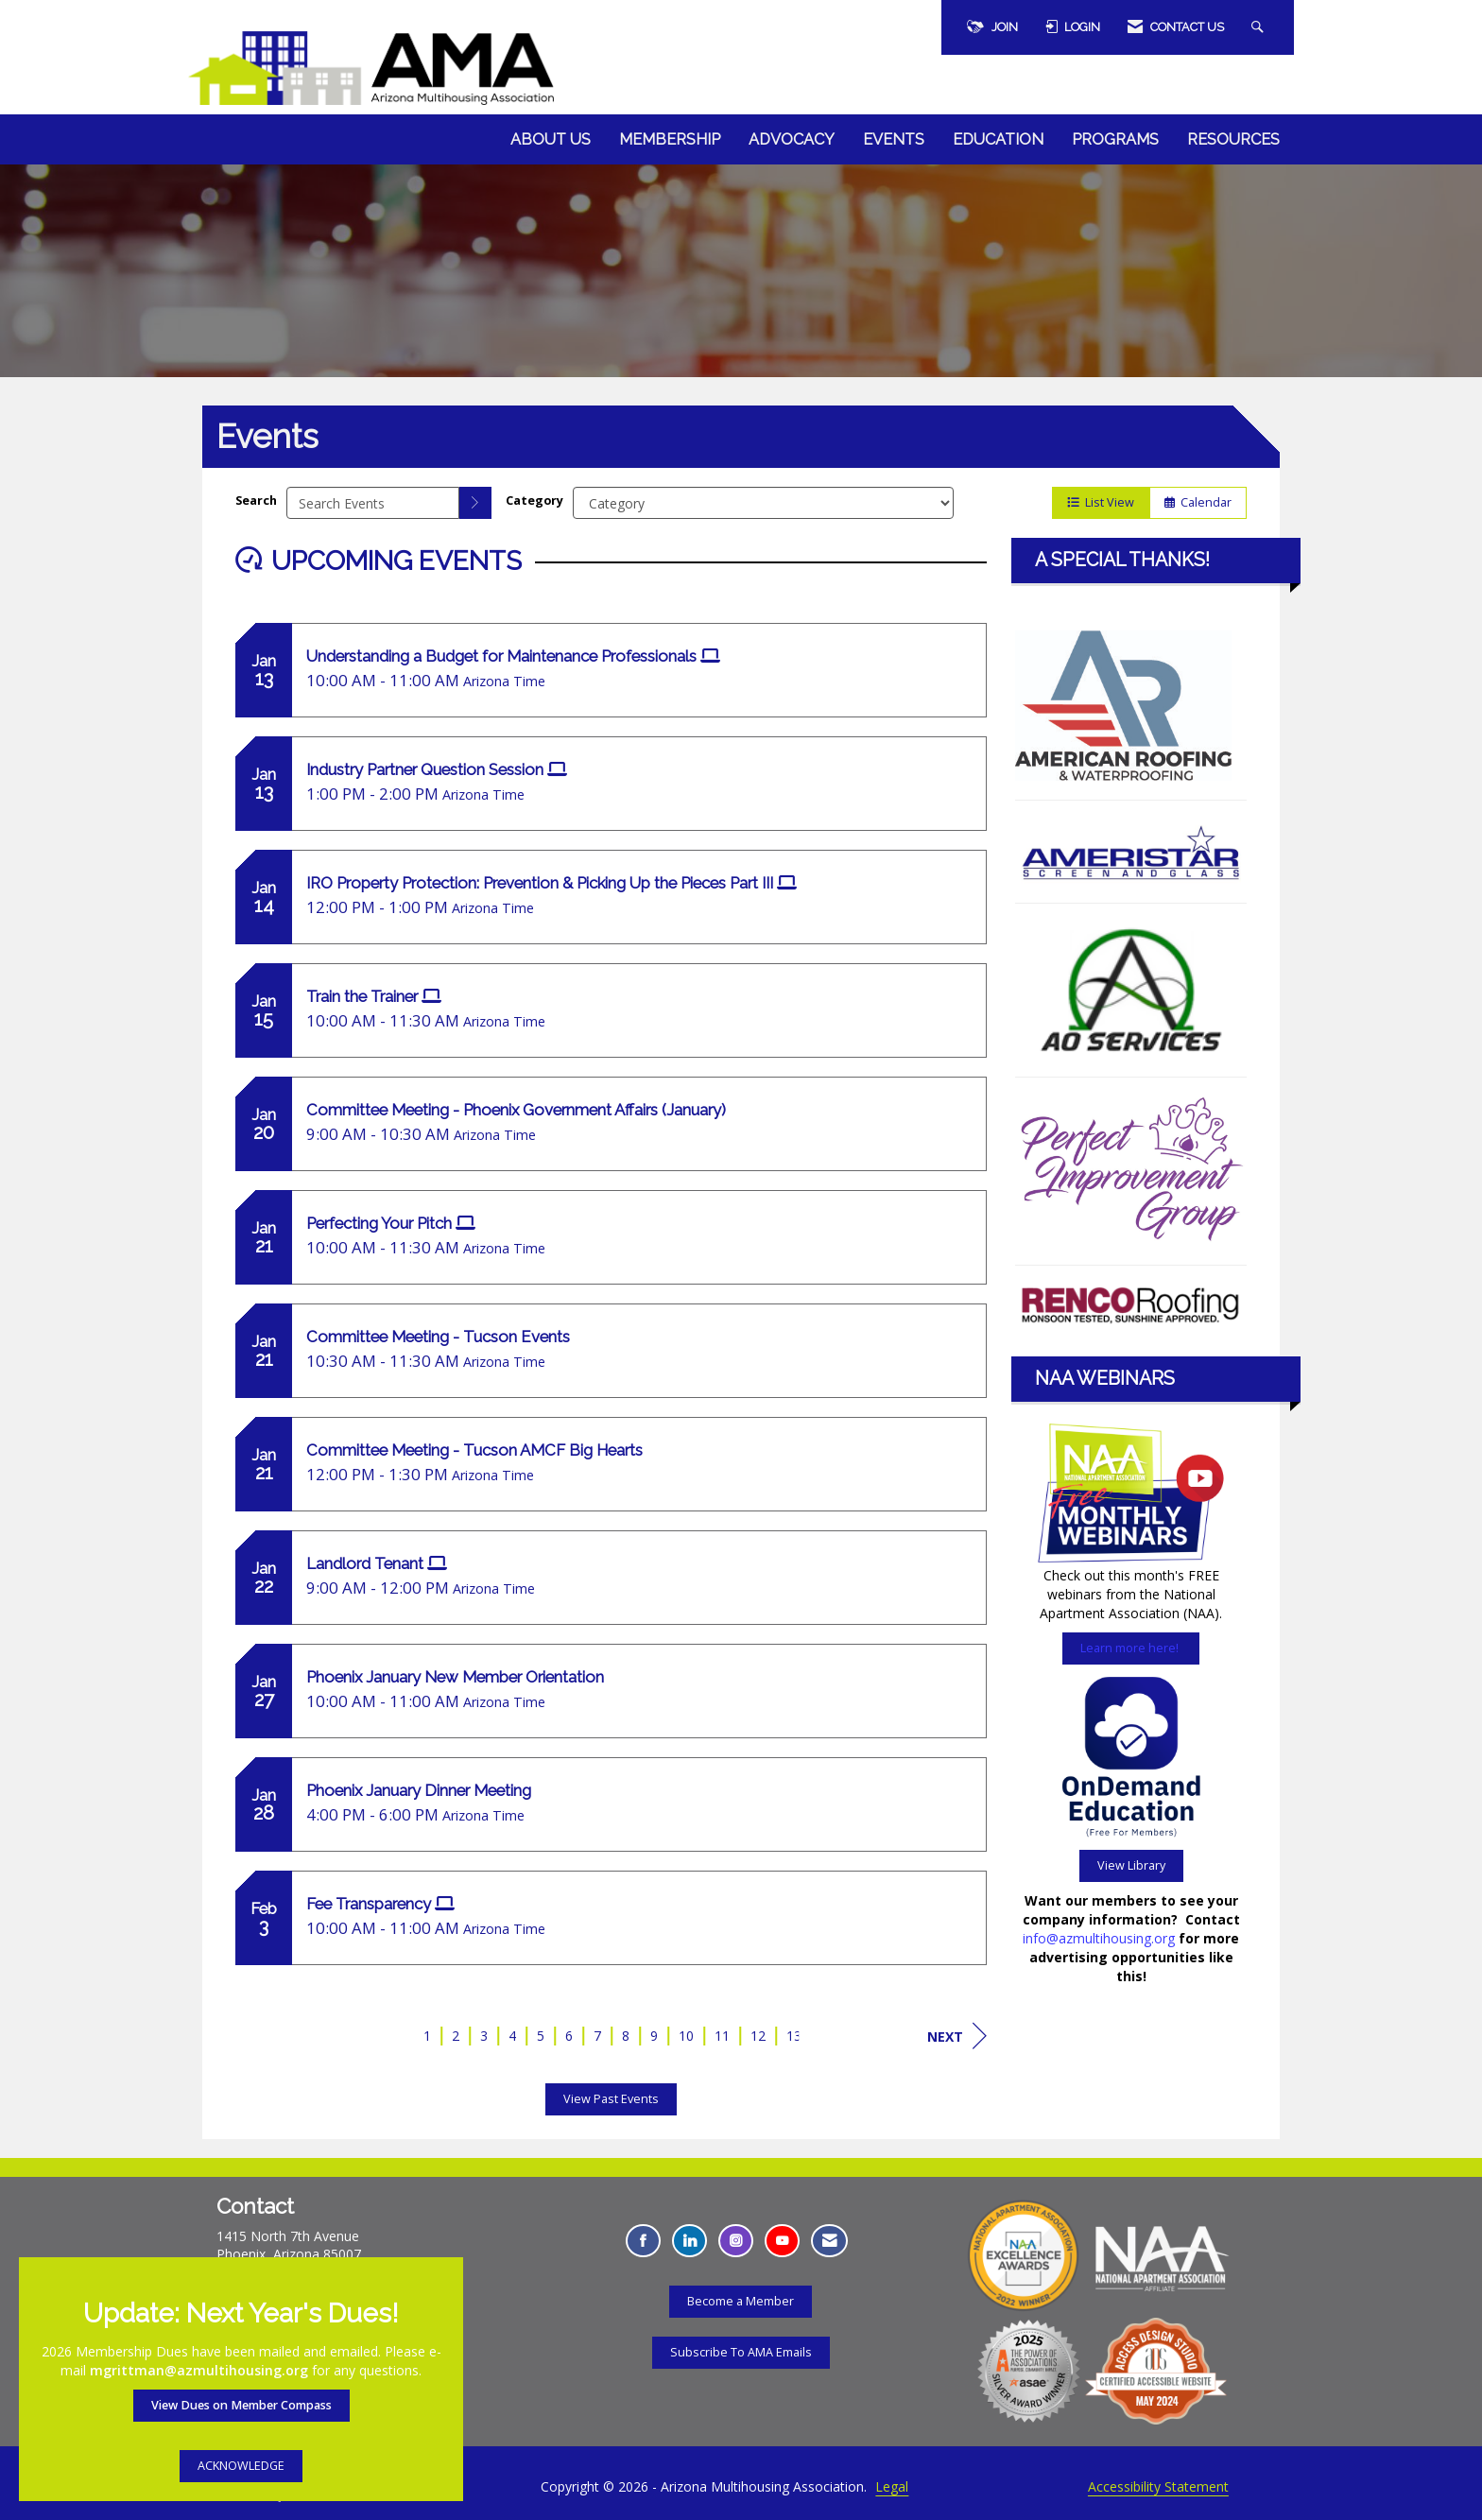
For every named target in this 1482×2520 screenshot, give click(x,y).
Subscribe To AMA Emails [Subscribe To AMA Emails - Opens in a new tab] (741, 2352)
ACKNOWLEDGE (241, 2466)
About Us (550, 139)
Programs (1115, 139)
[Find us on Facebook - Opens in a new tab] (643, 2240)
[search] (475, 503)
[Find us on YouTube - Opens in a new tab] (782, 2240)
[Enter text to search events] (372, 503)
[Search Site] (1260, 27)
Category (534, 500)
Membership (669, 139)
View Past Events (611, 2099)
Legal (891, 2486)
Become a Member (740, 2301)
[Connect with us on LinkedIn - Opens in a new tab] (689, 2240)
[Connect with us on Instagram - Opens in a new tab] (735, 2240)
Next (957, 2036)
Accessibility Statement (1158, 2486)
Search (256, 500)
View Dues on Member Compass (241, 2405)
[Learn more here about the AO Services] (1131, 990)
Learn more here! (1130, 1648)
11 (722, 2036)
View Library (1131, 1865)
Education (998, 139)
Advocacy (792, 139)
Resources (1233, 139)
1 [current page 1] (427, 2036)
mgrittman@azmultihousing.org (199, 2370)
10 (686, 2036)
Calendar (1198, 502)
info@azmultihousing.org (1099, 1938)
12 (758, 2036)
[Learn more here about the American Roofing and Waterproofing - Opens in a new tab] (1123, 704)
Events (893, 139)
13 (793, 2036)
